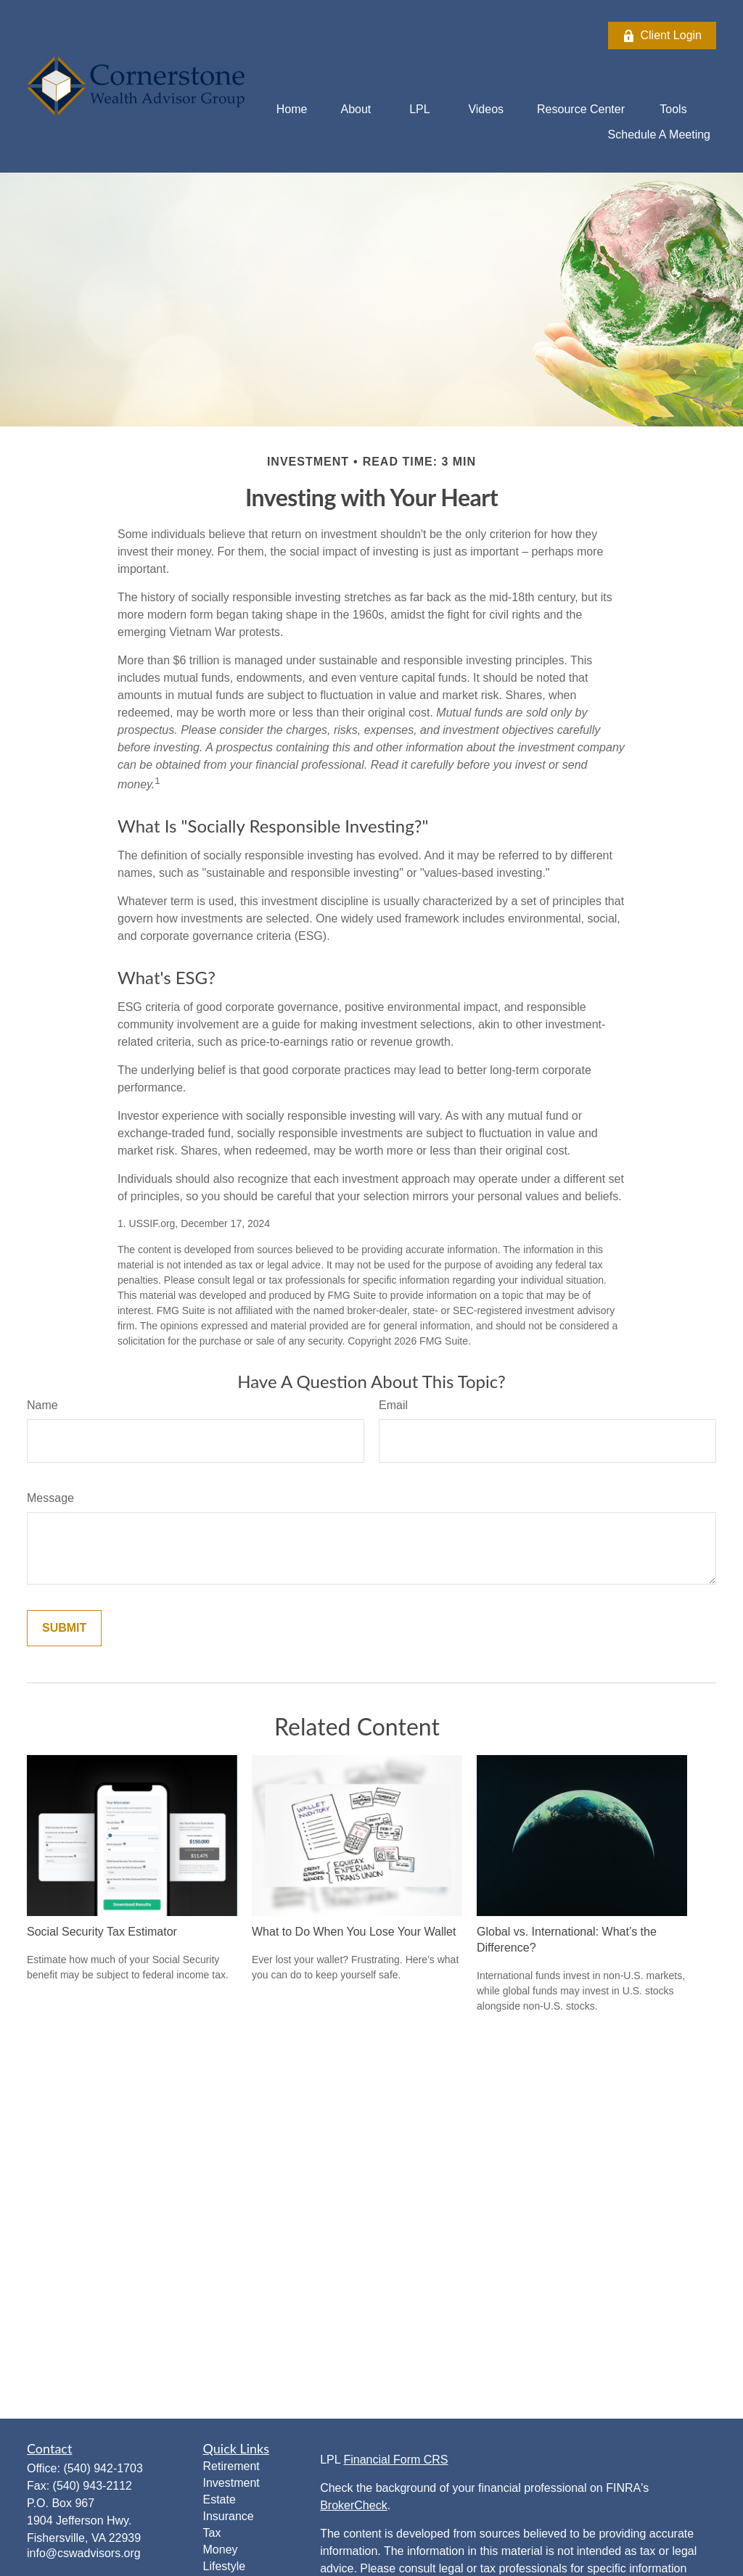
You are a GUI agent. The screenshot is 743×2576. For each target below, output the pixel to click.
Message (50, 1498)
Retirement (231, 2466)
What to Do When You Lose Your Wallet (354, 1931)
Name (42, 1405)
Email (393, 1405)
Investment (231, 2483)
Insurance (228, 2516)
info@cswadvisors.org (84, 2553)
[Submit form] (64, 1628)
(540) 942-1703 (102, 2468)
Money (220, 2549)
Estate (219, 2499)
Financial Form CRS (395, 2459)
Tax (212, 2533)
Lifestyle (224, 2566)
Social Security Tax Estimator (102, 1931)
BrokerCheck (353, 2505)
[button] (292, 109)
